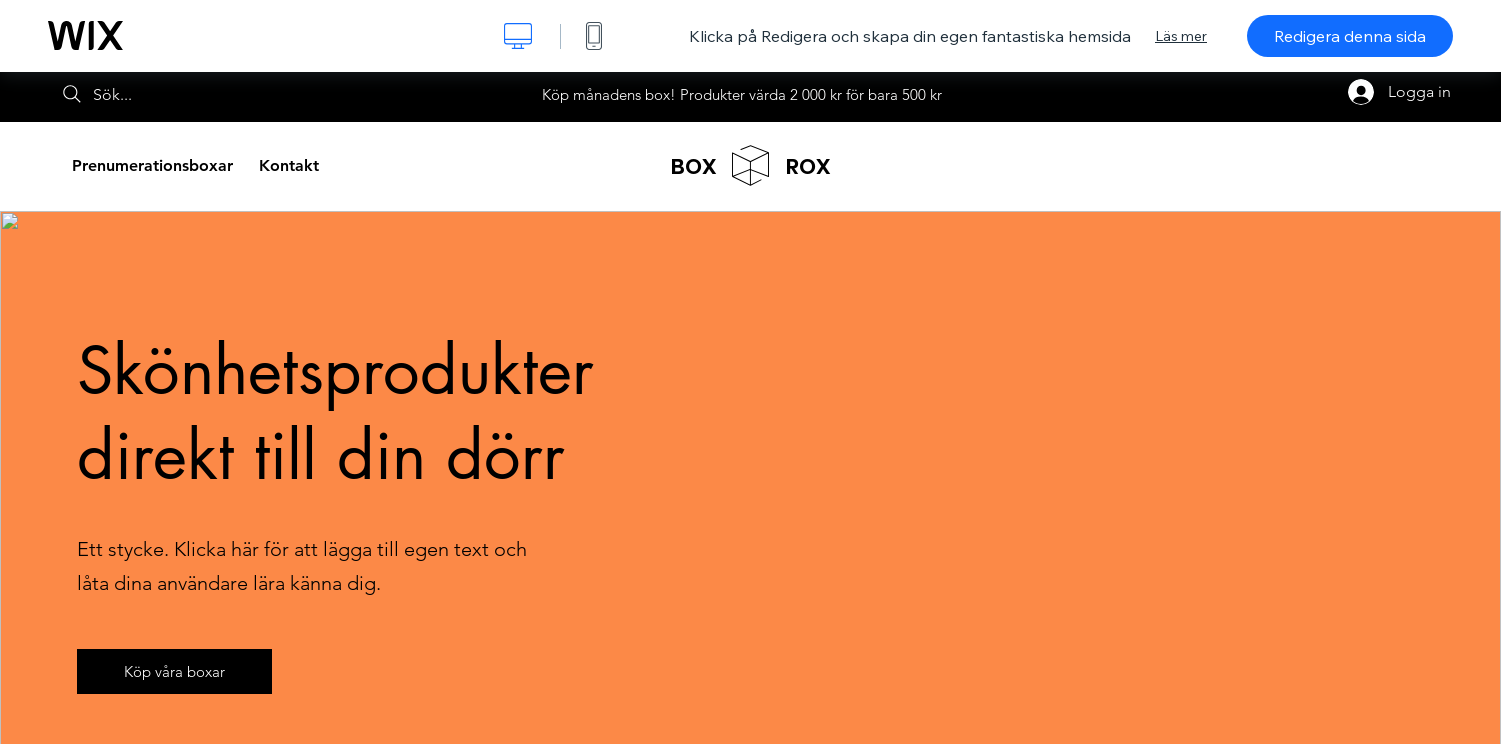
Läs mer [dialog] (1181, 36)
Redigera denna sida (1350, 36)
